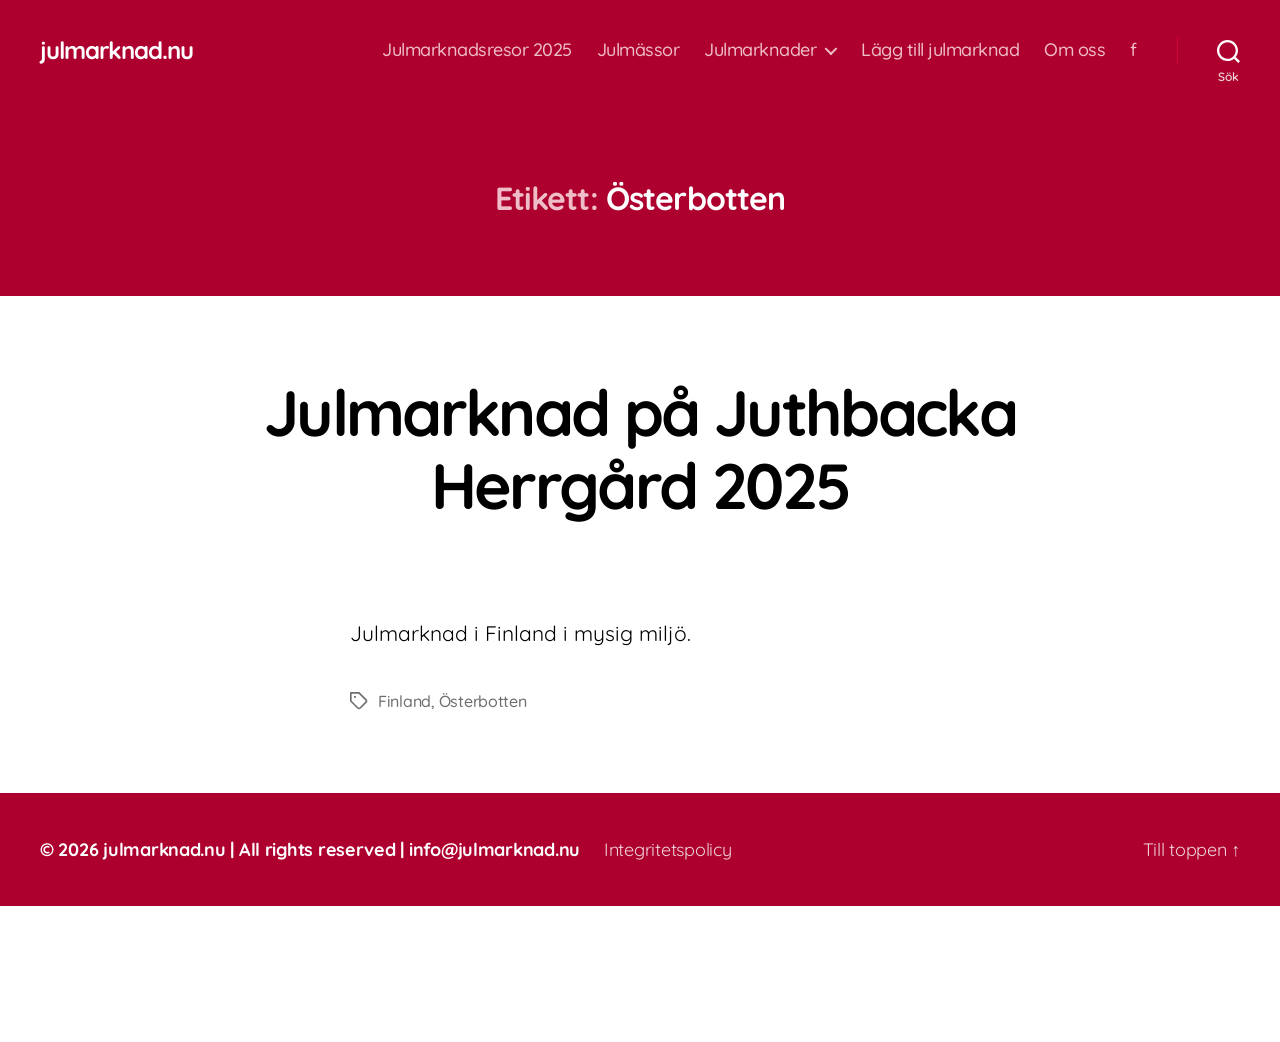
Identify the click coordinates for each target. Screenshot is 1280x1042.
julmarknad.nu (116, 50)
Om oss (1074, 50)
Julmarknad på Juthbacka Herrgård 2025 (640, 448)
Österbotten (483, 701)
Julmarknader (760, 50)
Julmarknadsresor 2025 (477, 50)
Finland (404, 701)
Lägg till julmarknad (940, 50)
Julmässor (638, 50)
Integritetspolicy (667, 849)
